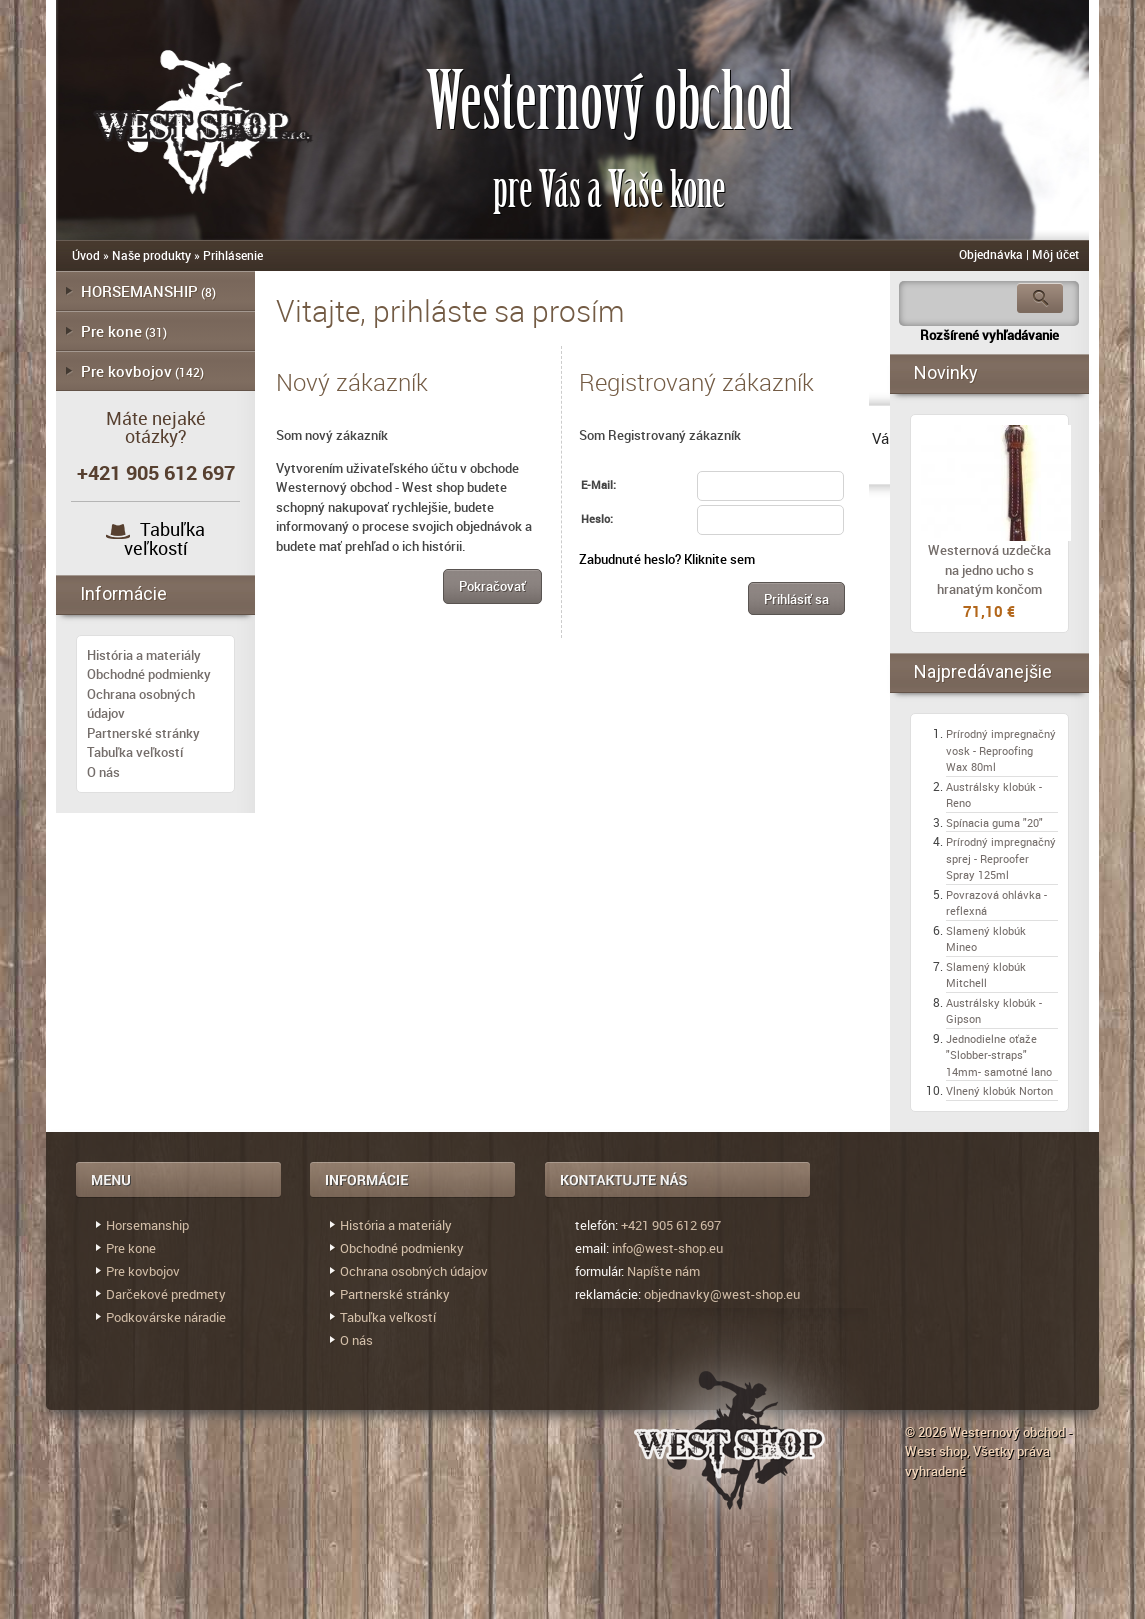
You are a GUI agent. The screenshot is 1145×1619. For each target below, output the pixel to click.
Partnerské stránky (143, 733)
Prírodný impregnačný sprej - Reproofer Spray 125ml (1001, 858)
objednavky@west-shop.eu (722, 1294)
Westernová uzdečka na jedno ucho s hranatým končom (989, 569)
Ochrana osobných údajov (414, 1271)
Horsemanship (147, 1225)
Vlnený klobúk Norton (999, 1090)
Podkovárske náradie (166, 1317)
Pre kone (111, 331)
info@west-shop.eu (667, 1248)
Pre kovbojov (126, 371)
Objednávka (991, 254)
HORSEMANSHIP (139, 291)
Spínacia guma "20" (994, 822)
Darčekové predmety (166, 1294)
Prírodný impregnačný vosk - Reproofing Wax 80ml (1001, 750)
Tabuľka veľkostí (165, 538)
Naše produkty (151, 255)
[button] (492, 586)
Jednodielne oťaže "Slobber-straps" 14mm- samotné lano (999, 1055)
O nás (103, 772)
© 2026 (927, 1432)
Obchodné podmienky (149, 674)
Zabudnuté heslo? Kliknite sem (667, 559)
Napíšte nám (663, 1271)
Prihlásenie (233, 255)
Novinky (946, 372)
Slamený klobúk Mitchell (986, 975)
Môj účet (1055, 254)
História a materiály (144, 655)
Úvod (86, 255)
